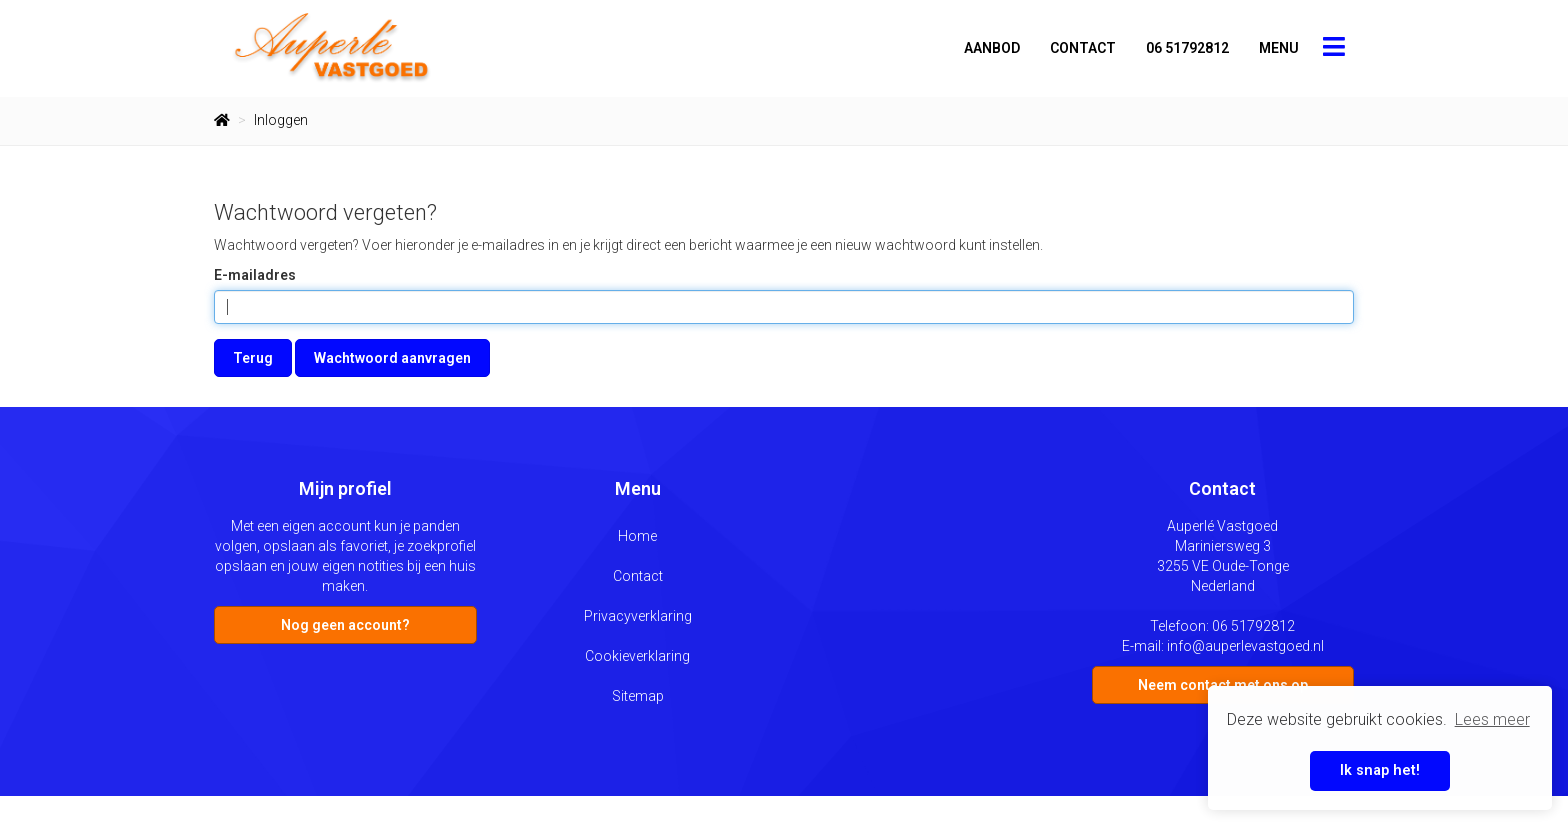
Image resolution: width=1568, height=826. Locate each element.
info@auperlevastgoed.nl (1245, 646)
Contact (1083, 48)
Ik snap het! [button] (1380, 770)
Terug (253, 358)
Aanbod (992, 48)
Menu (1279, 48)
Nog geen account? (345, 625)
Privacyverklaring (638, 616)
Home (637, 536)
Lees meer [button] (1492, 719)
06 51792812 (1187, 48)
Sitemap (638, 696)
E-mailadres (255, 275)
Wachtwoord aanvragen (392, 358)
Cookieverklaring (637, 656)
